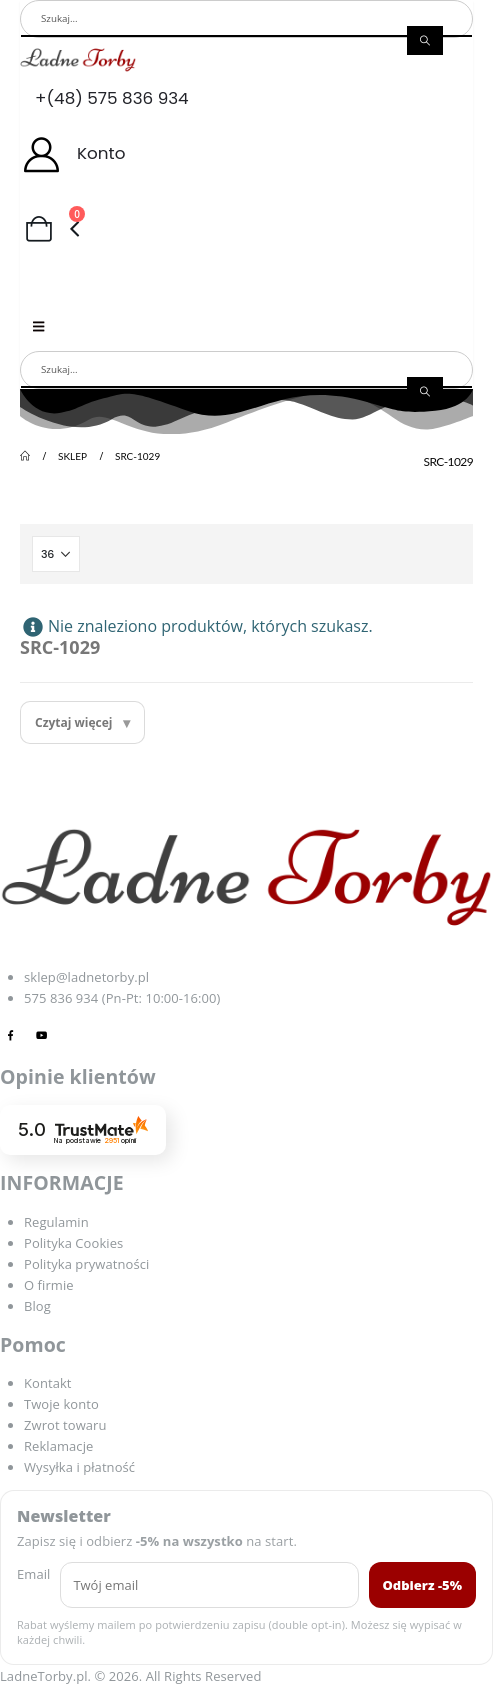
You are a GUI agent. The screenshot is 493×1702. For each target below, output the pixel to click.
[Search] (425, 40)
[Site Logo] (78, 59)
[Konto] (246, 153)
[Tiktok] (73, 1035)
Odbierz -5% (423, 1585)
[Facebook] (11, 1035)
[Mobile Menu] (38, 326)
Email (33, 1574)
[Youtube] (42, 1035)
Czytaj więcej (74, 722)
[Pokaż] (56, 554)
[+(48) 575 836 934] (246, 98)
